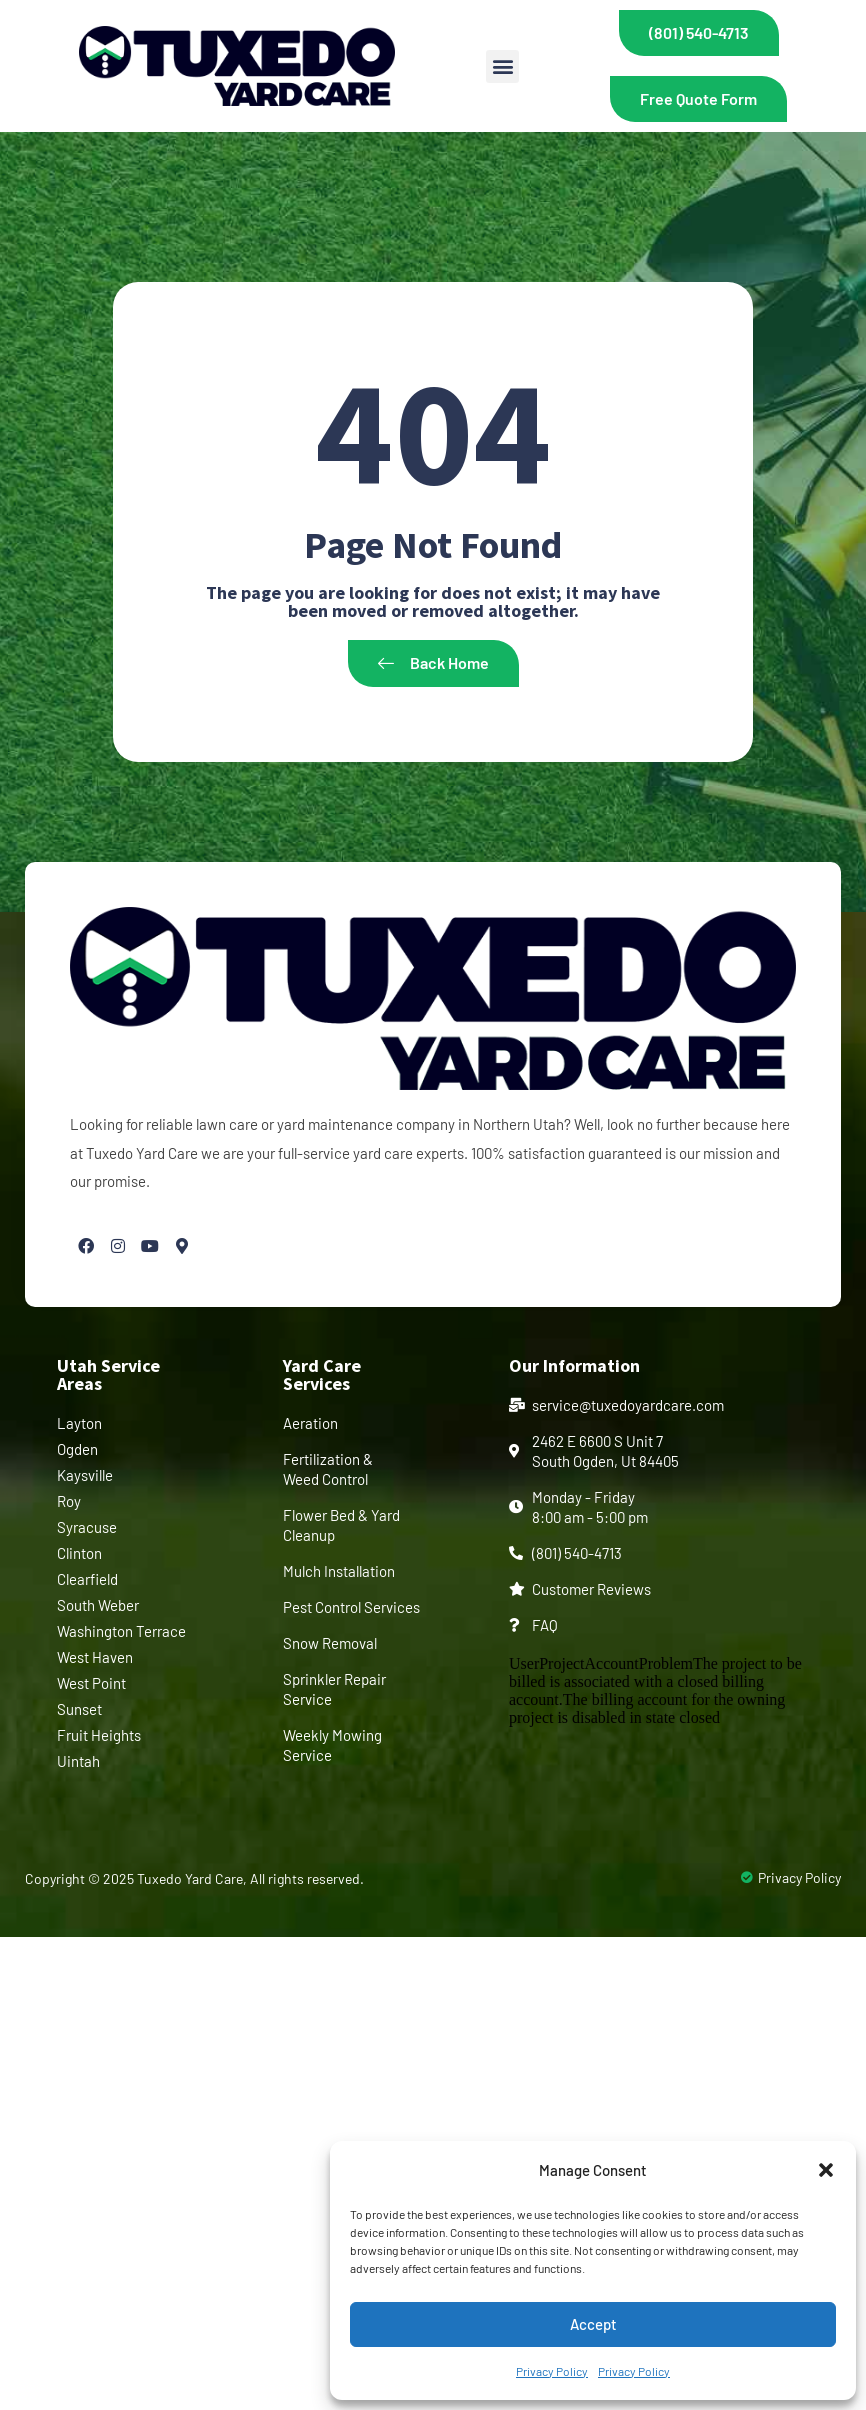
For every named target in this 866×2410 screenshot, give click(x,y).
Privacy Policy (552, 2371)
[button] (826, 2170)
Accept (593, 2324)
